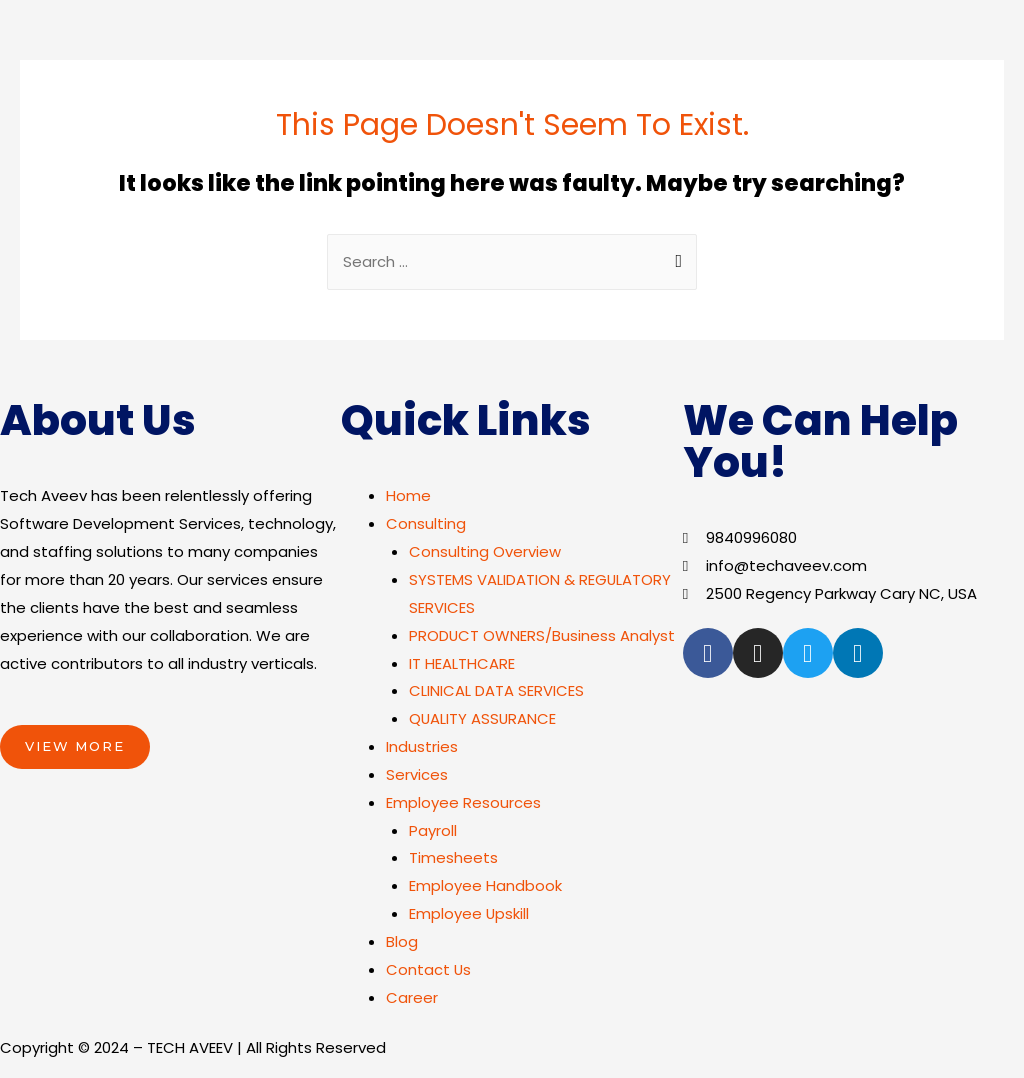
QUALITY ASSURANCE (483, 719)
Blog (402, 942)
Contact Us (429, 970)
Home (408, 496)
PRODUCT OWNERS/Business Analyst (542, 636)
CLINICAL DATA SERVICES (496, 691)
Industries (422, 747)
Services (417, 775)
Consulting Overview (485, 552)
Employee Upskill (469, 914)
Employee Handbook (485, 886)
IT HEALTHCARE (462, 664)
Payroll (433, 831)
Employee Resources (463, 803)
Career (412, 998)
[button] (75, 748)
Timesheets (453, 858)
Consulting (426, 524)
